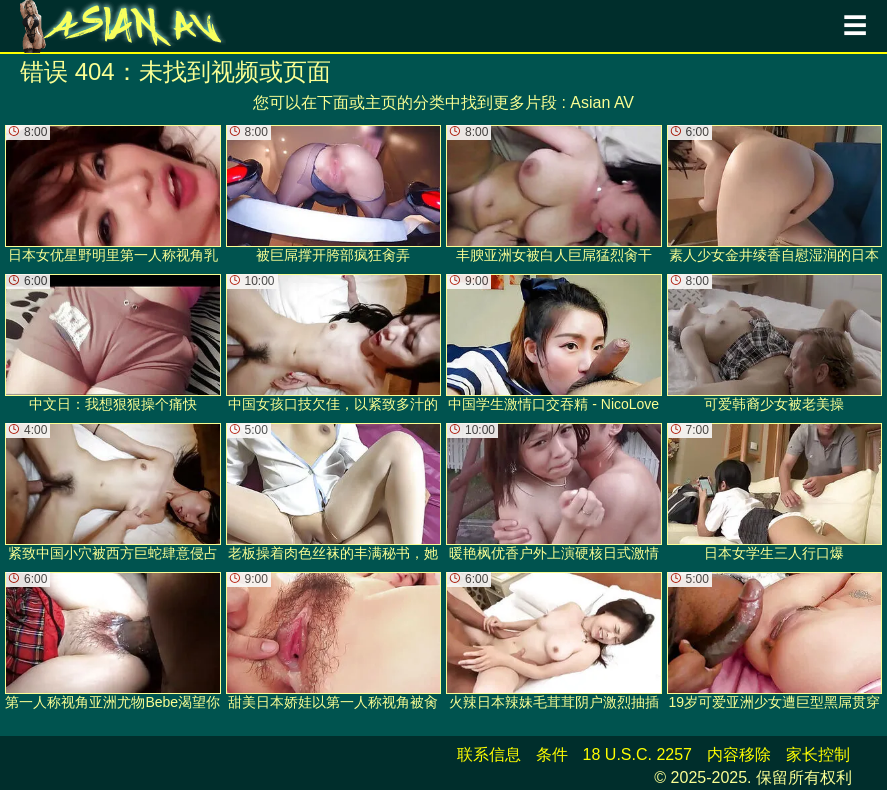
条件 (552, 754)
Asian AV (602, 102)
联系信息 (489, 754)
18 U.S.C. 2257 (637, 754)
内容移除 (739, 754)
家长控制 (818, 754)
